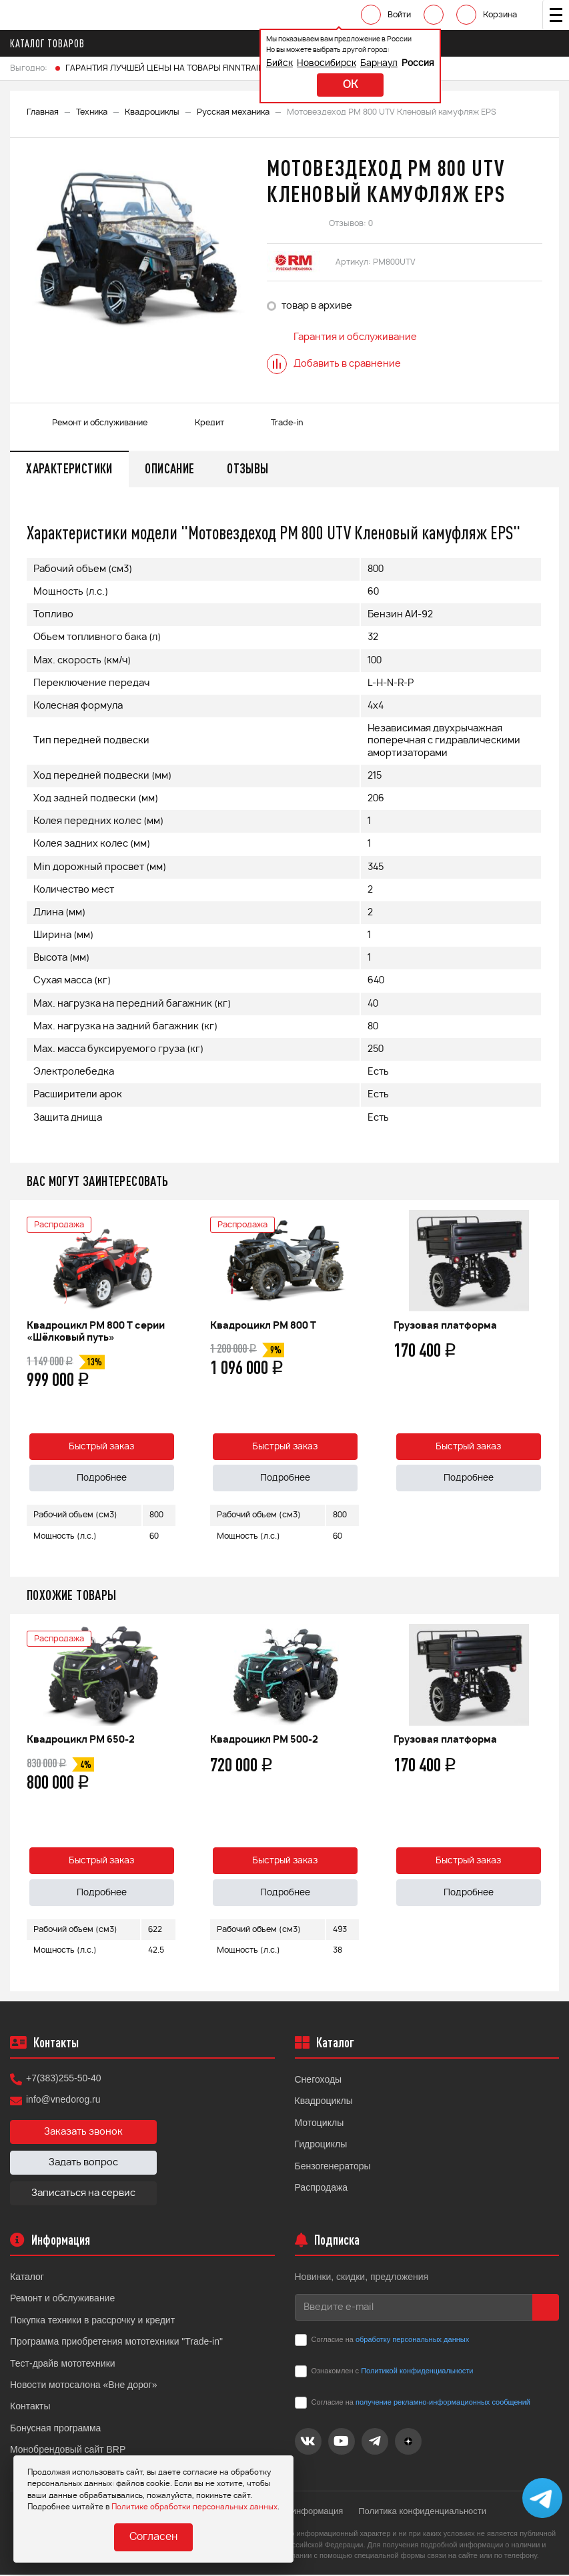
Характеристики (70, 469)
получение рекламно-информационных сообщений (443, 2404)
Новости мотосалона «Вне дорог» (83, 2386)
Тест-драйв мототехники (62, 2364)
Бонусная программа (55, 2429)
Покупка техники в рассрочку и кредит (92, 2321)
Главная (43, 112)
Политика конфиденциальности (424, 2512)
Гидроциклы (321, 2146)
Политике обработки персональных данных (194, 2507)
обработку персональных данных (412, 2341)
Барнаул (371, 63)
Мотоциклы (319, 2124)
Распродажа (321, 2189)
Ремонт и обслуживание (62, 2300)
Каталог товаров (51, 43)
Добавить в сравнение (334, 364)
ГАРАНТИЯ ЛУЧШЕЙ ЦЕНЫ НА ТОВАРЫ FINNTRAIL (163, 68)
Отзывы (250, 469)
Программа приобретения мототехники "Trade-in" (116, 2343)
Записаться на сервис (83, 2195)
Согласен (153, 2538)
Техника (91, 112)
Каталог (27, 2278)
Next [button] (545, 1389)
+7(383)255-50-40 (63, 2080)
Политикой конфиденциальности (417, 2373)
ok (342, 85)
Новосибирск (318, 63)
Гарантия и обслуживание (342, 337)
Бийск (271, 63)
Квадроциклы (152, 112)
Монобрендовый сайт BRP (67, 2451)
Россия (410, 63)
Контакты (30, 2408)
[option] (137, 248)
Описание (171, 469)
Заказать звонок (83, 2134)
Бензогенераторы (333, 2167)
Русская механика (233, 112)
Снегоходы (318, 2081)
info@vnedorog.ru (63, 2101)
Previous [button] (23, 1389)
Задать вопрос (83, 2164)
